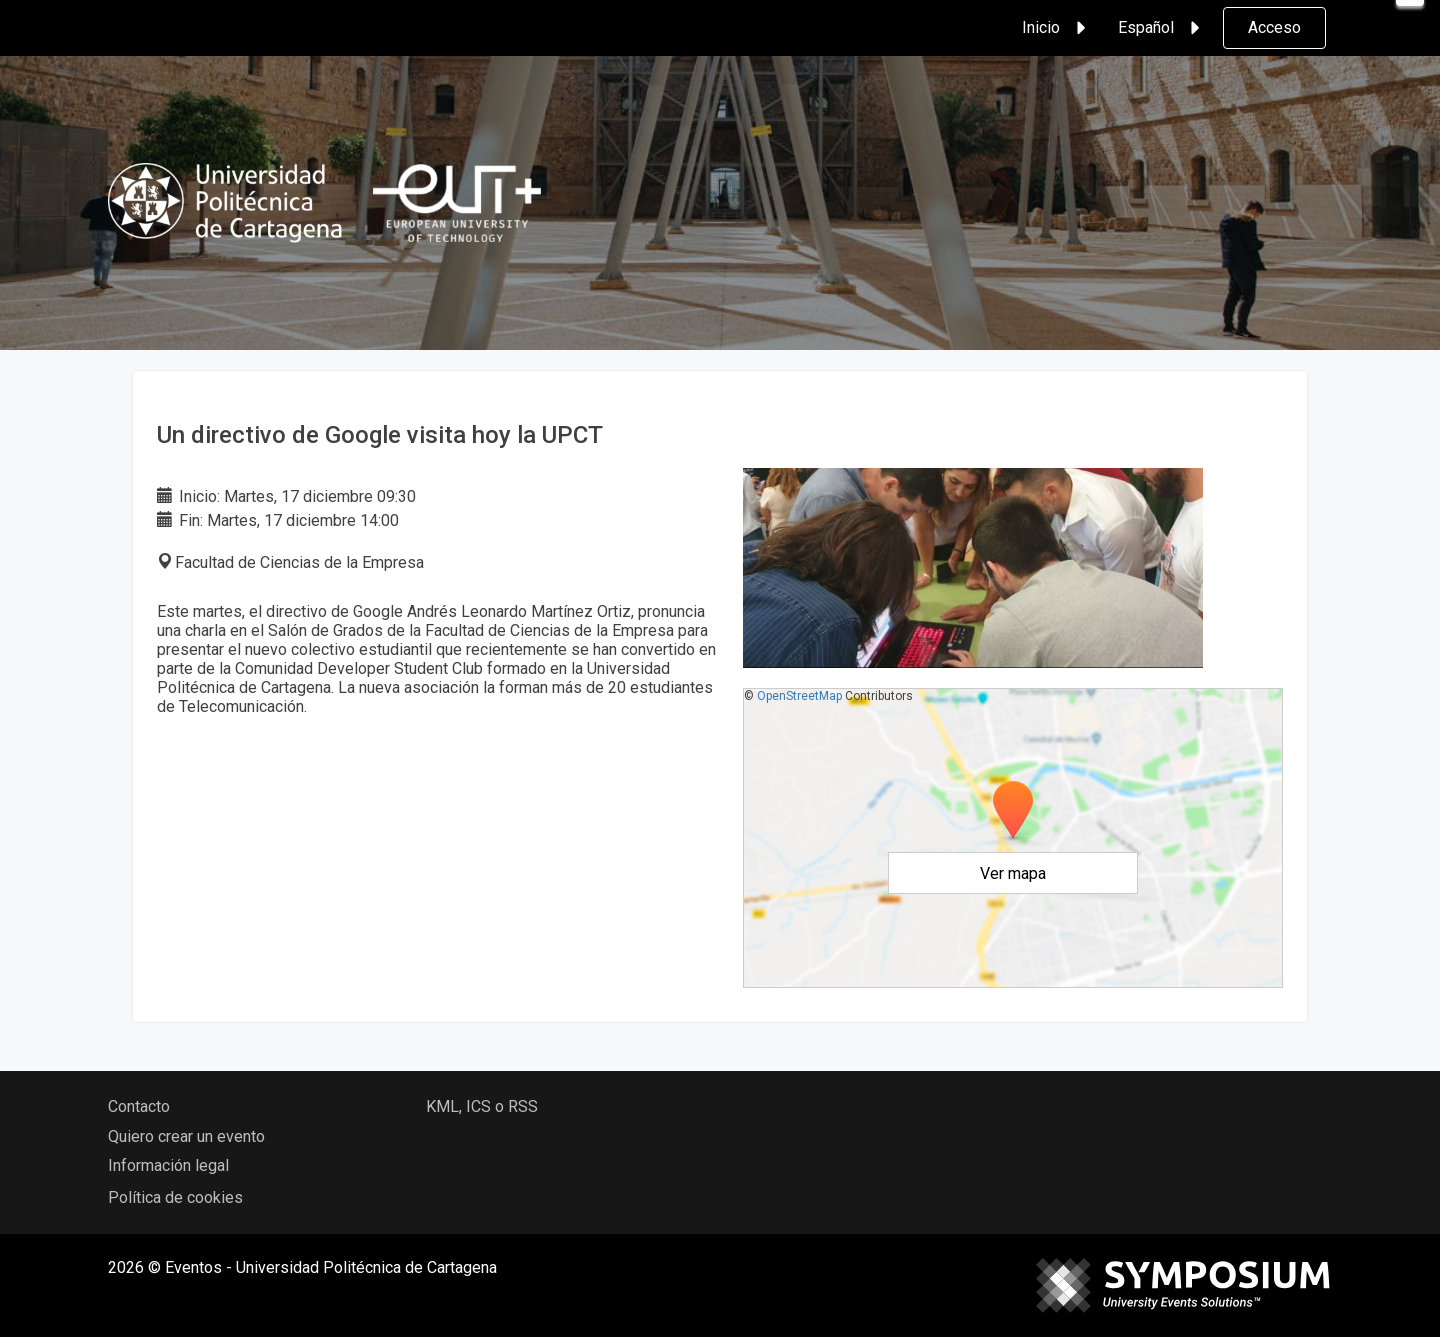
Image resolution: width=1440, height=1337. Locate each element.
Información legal (168, 1165)
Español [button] (1162, 28)
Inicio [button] (1057, 28)
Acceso (1274, 27)
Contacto (139, 1106)
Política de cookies (175, 1197)
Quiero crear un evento (186, 1136)
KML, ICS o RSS (482, 1106)
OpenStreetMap (799, 696)
